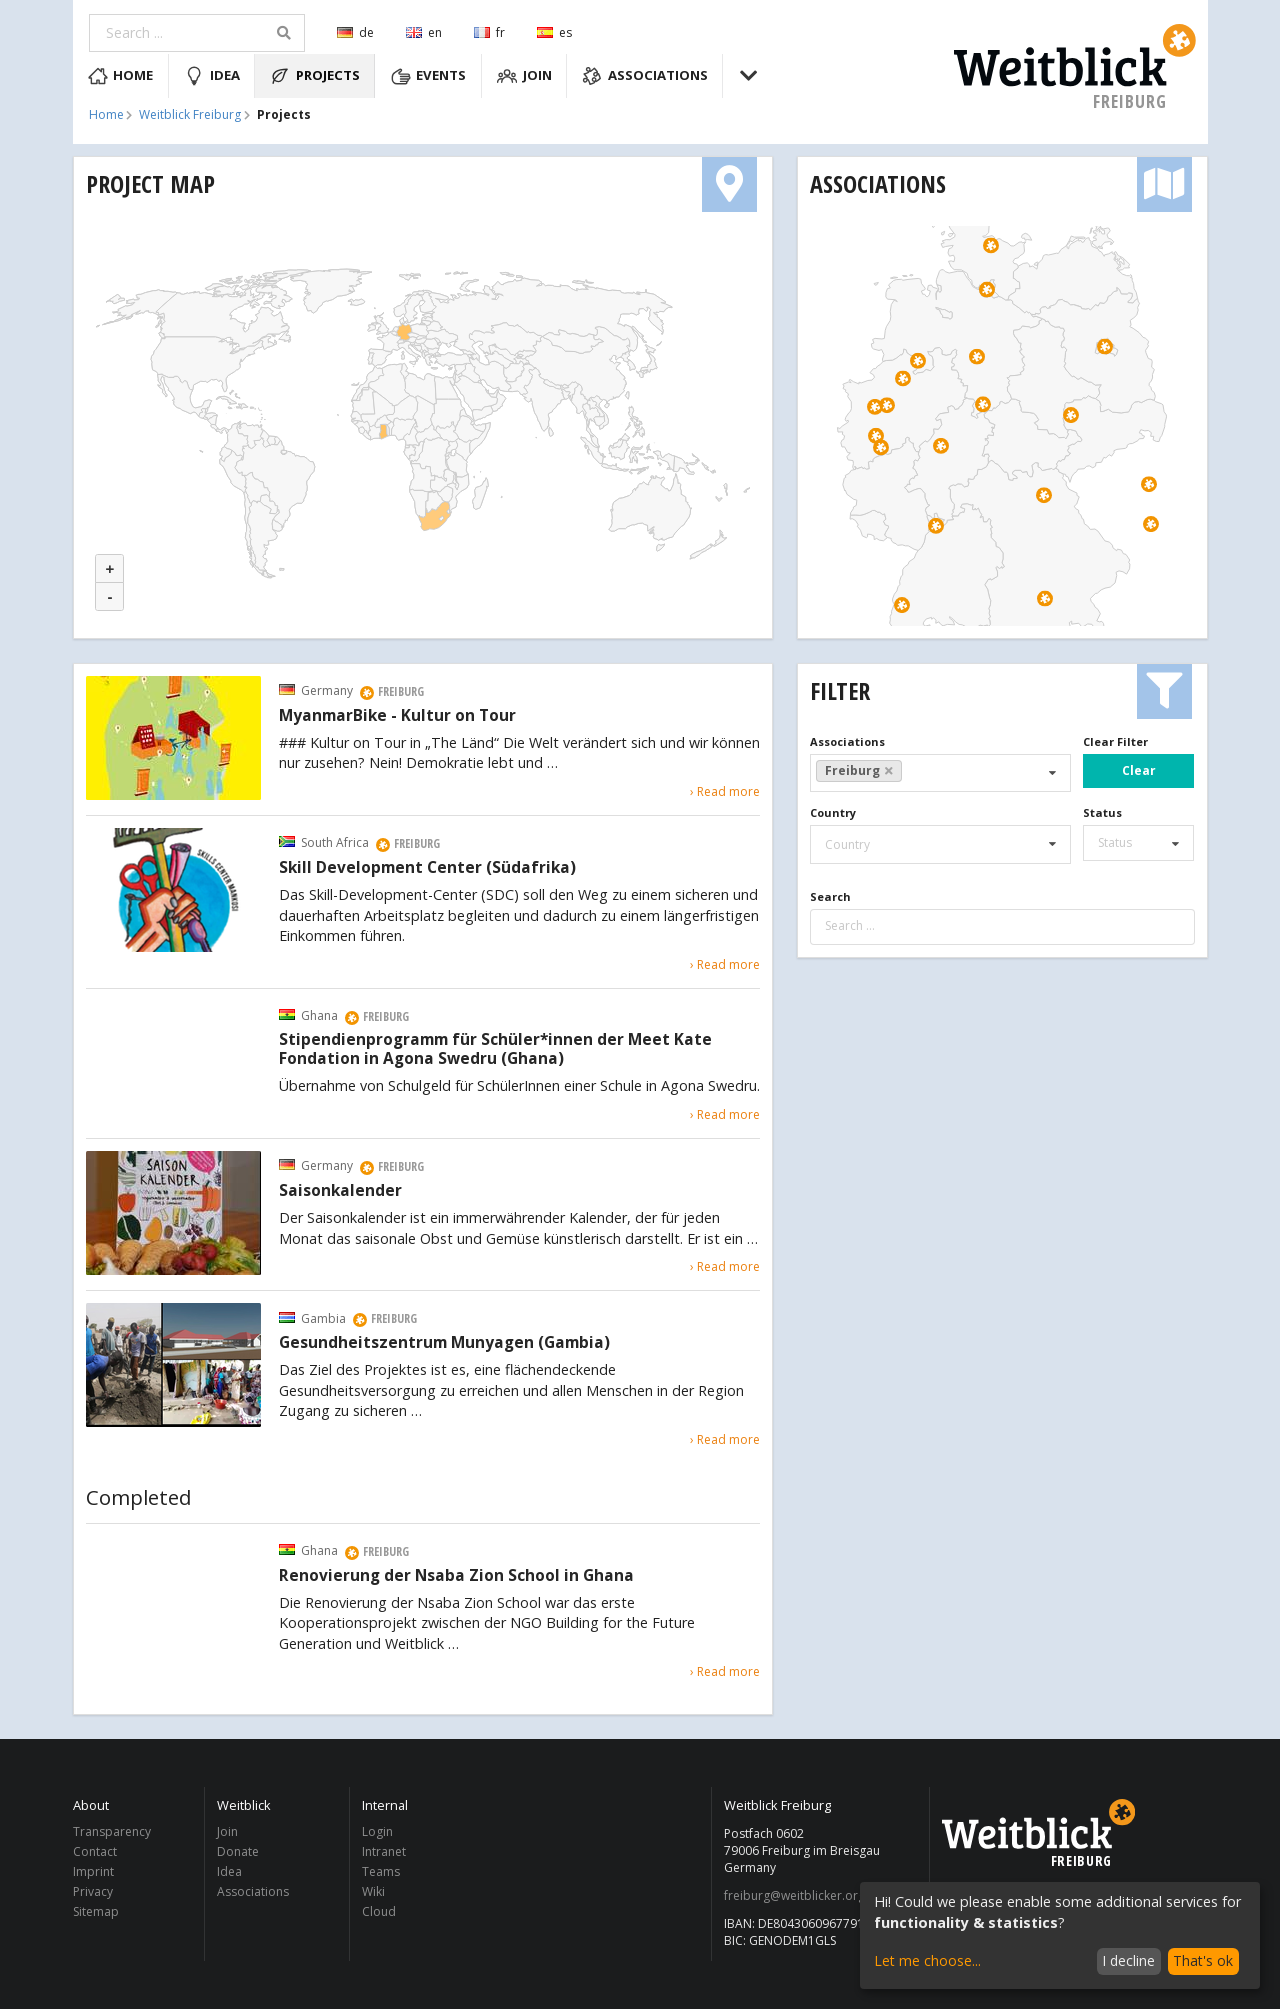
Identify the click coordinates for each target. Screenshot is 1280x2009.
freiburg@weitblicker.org (794, 1896)
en (424, 32)
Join (524, 76)
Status (1102, 812)
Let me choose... (927, 1960)
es (554, 32)
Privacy (93, 1891)
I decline (1128, 1960)
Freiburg (859, 770)
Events (429, 76)
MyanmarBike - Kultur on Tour (397, 716)
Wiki (373, 1891)
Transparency (112, 1832)
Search (830, 896)
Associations (645, 76)
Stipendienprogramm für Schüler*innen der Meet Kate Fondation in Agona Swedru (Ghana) (495, 1050)
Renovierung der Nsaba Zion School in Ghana (456, 1576)
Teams (381, 1871)
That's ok (1203, 1960)
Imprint (93, 1871)
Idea (212, 76)
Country (833, 812)
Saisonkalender (340, 1191)
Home (121, 76)
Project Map (150, 183)
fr (489, 32)
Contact (95, 1851)
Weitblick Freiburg (190, 115)
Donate (238, 1851)
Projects (315, 76)
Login (377, 1832)
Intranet (384, 1851)
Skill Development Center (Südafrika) (427, 868)
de (355, 32)
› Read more (725, 791)
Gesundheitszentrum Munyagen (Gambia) (444, 1343)
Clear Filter (1115, 741)
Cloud (379, 1911)
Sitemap (96, 1911)
